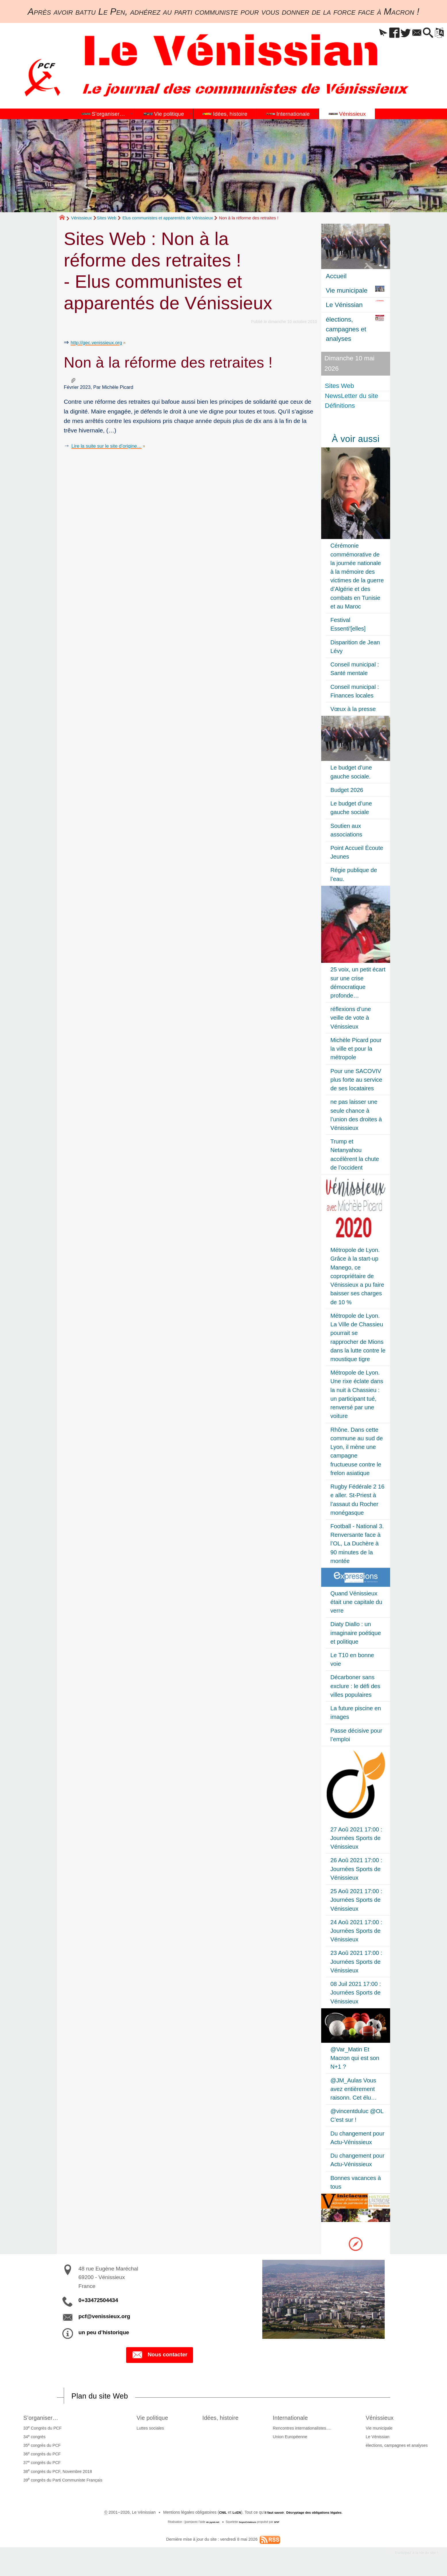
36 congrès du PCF (40, 2455)
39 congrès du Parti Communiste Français (61, 2481)
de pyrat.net (210, 2523)
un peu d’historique (103, 2332)
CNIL (212, 2514)
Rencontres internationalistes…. (307, 2430)
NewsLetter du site (352, 395)
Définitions (341, 405)
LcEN (228, 2514)
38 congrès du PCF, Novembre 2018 (56, 2472)
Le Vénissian (379, 2438)
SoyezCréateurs (248, 2523)
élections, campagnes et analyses (398, 2447)
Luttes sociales (145, 2430)
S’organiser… (43, 2418)
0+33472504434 (98, 2300)
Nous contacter (159, 2355)
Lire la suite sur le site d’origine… (115, 445)
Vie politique (151, 2418)
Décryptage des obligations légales (318, 2514)
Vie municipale (380, 2430)
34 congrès (33, 2437)
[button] (363, 33)
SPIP (280, 2523)
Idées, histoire (224, 2418)
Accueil (336, 276)
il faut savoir (269, 2514)
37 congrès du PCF (40, 2464)
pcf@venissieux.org (104, 2316)
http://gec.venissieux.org (103, 342)
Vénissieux (81, 217)
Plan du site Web (107, 2396)
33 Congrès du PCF (41, 2429)
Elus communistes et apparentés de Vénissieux (167, 217)
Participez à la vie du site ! (409, 2555)
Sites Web (106, 217)
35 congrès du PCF (40, 2446)
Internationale (300, 2418)
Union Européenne (295, 2438)
